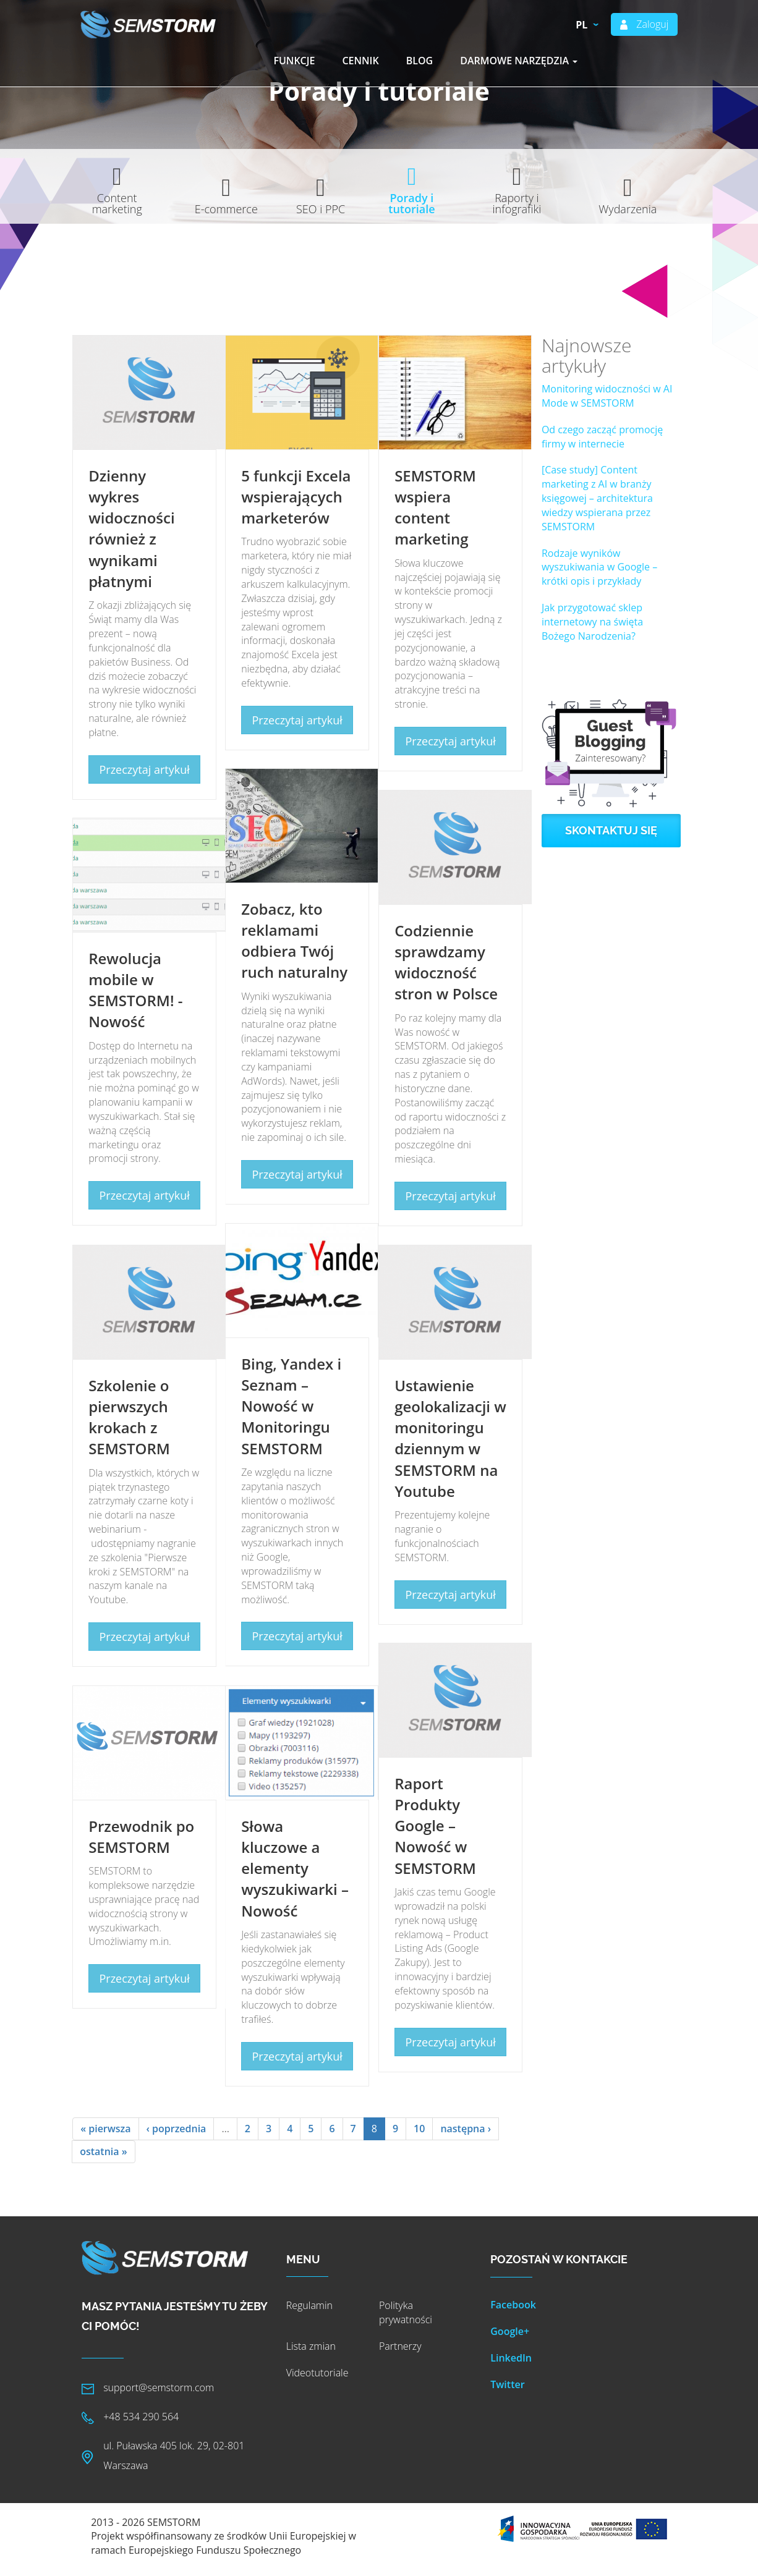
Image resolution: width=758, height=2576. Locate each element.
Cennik (360, 60)
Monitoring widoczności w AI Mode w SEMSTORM (607, 396)
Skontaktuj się (611, 830)
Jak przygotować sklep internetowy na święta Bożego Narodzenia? (592, 622)
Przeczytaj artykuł (144, 769)
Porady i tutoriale (411, 203)
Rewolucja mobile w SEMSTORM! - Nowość (135, 990)
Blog (419, 60)
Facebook (513, 2304)
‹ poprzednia (177, 2128)
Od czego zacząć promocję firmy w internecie (602, 437)
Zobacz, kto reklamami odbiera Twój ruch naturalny (294, 941)
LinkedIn (511, 2358)
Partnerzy (400, 2346)
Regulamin (309, 2305)
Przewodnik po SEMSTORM (141, 1836)
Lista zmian (311, 2346)
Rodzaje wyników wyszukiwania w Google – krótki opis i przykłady (599, 567)
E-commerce (226, 208)
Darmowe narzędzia (518, 60)
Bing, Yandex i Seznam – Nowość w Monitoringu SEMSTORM (291, 1406)
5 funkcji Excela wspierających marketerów (296, 496)
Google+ (509, 2331)
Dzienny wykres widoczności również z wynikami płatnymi (131, 528)
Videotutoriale (317, 2372)
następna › (465, 2128)
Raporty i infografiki (517, 203)
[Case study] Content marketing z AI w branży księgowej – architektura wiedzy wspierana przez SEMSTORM (597, 498)
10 (419, 2128)
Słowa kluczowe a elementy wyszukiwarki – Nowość (295, 1868)
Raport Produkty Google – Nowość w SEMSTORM (435, 1825)
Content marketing (117, 203)
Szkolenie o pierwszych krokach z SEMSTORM (129, 1417)
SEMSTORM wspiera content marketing (435, 507)
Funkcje (294, 60)
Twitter (507, 2384)
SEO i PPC (320, 208)
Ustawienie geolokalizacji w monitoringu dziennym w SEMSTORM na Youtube (450, 1438)
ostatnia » (103, 2151)
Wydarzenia (627, 208)
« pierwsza (105, 2128)
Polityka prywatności (405, 2312)
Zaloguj (652, 24)
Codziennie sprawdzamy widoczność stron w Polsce (446, 962)
